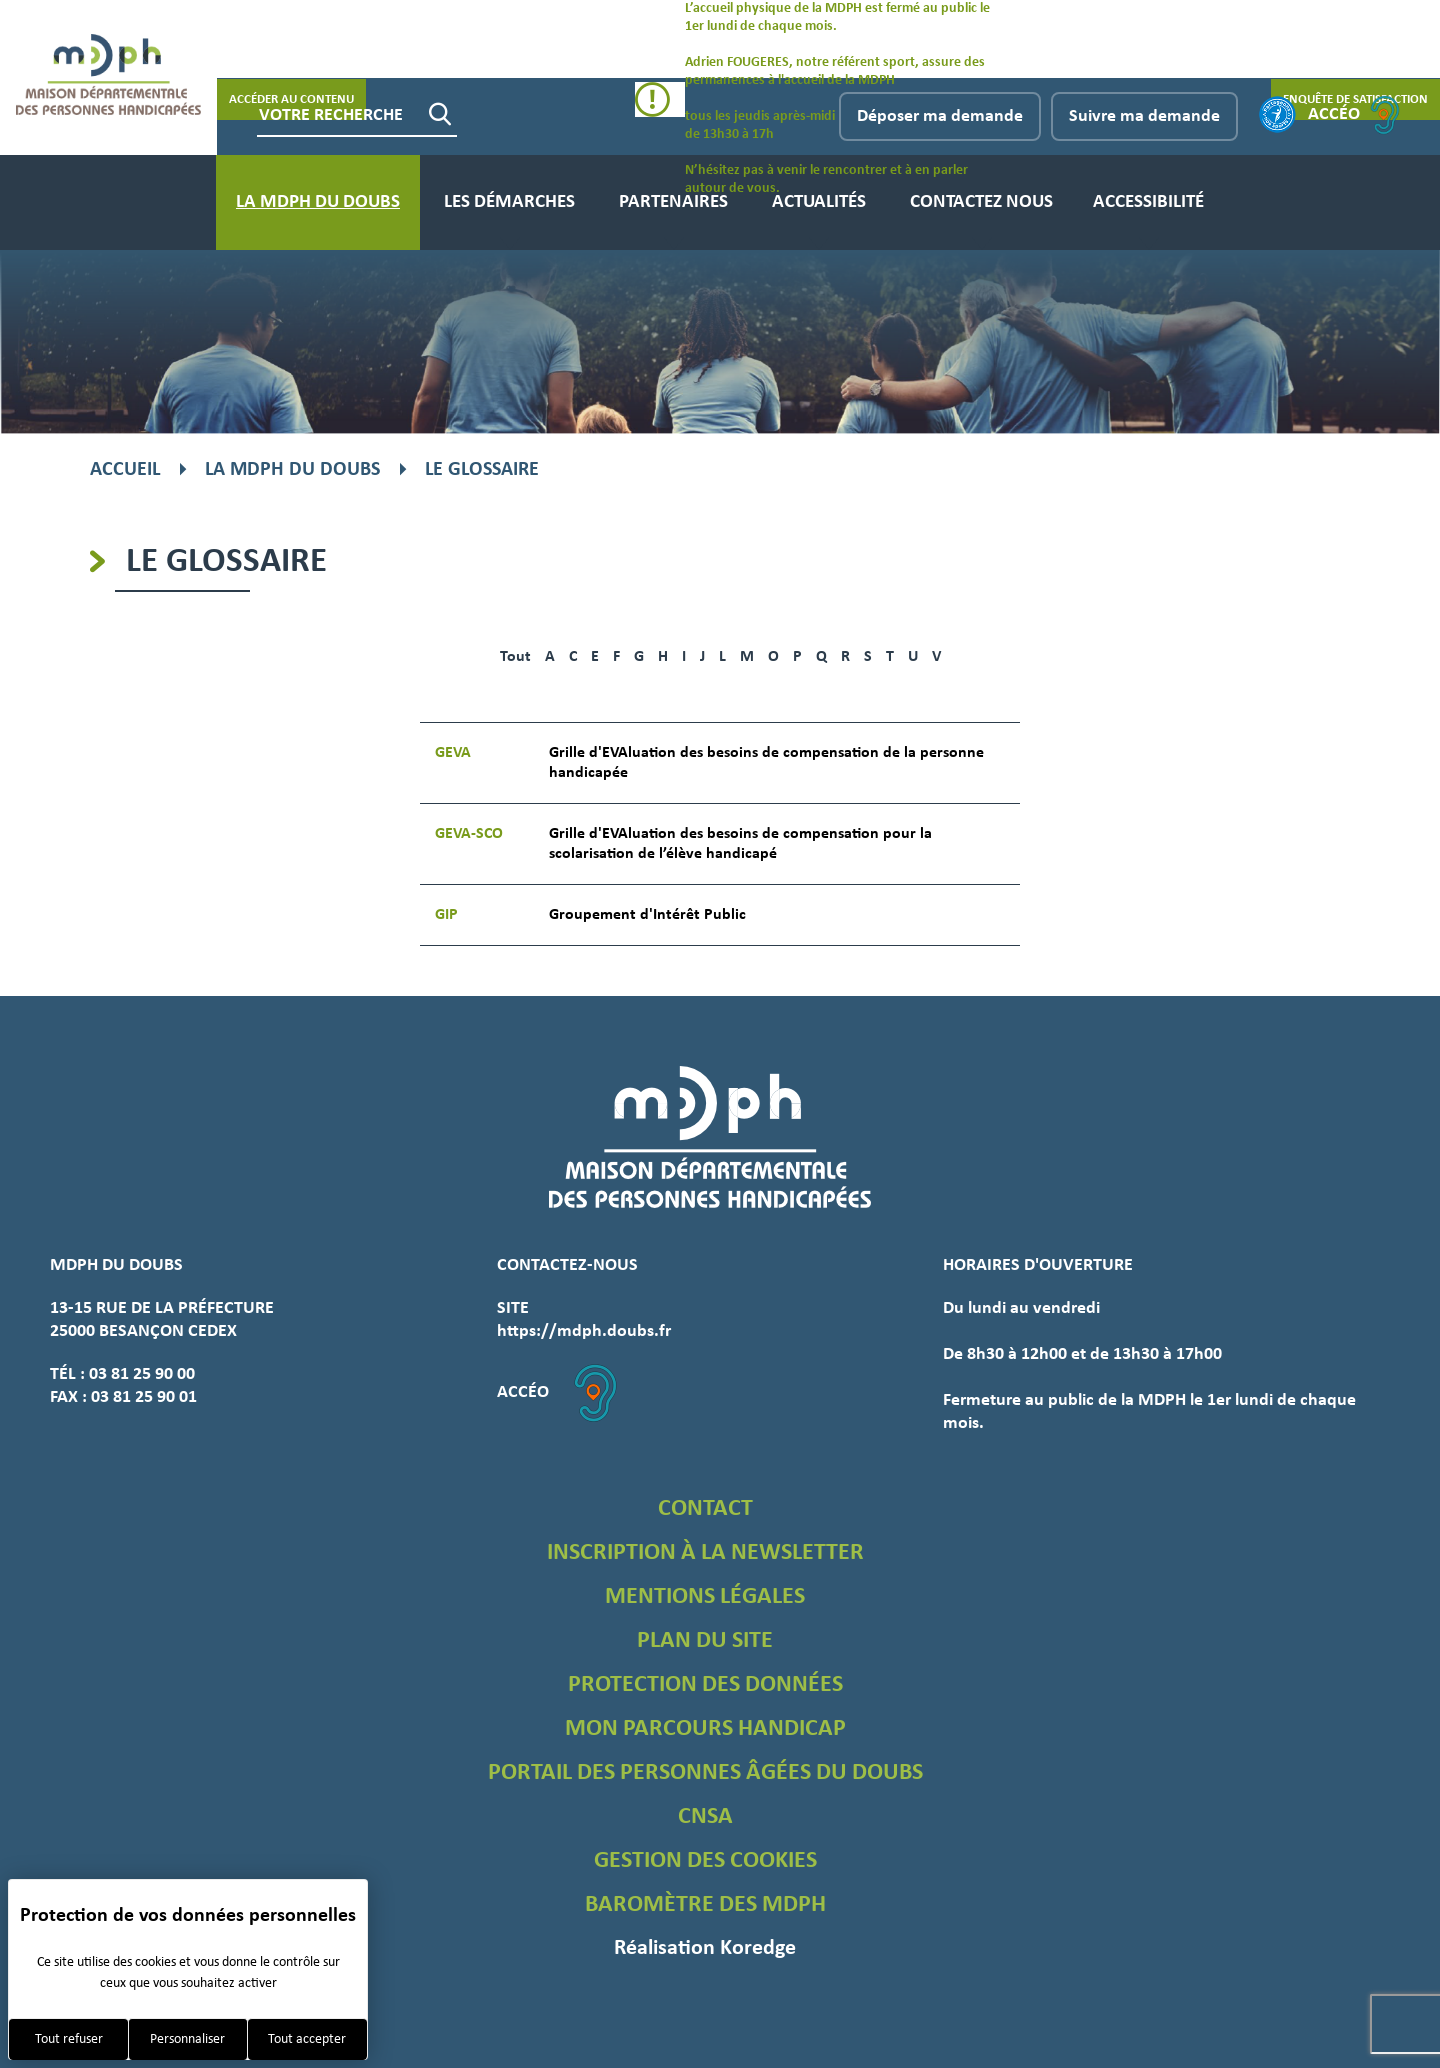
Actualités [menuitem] (819, 202)
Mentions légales (705, 1597)
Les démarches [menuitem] (509, 202)
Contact (705, 1509)
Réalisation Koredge (705, 1948)
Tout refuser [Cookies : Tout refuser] (69, 2039)
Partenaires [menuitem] (673, 202)
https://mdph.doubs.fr (584, 1331)
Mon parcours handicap (705, 1729)
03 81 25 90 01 (144, 1397)
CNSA (705, 1817)
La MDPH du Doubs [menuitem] (318, 202)
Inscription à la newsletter (705, 1553)
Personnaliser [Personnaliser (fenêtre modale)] (187, 2039)
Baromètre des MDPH (705, 1905)
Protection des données (705, 1685)
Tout (515, 657)
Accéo (1354, 115)
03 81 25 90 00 (142, 1374)
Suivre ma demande (1144, 116)
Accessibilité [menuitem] (1148, 202)
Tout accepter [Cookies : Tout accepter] (307, 2039)
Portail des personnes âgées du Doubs (705, 1773)
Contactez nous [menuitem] (981, 202)
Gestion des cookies (705, 1861)
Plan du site (705, 1641)
